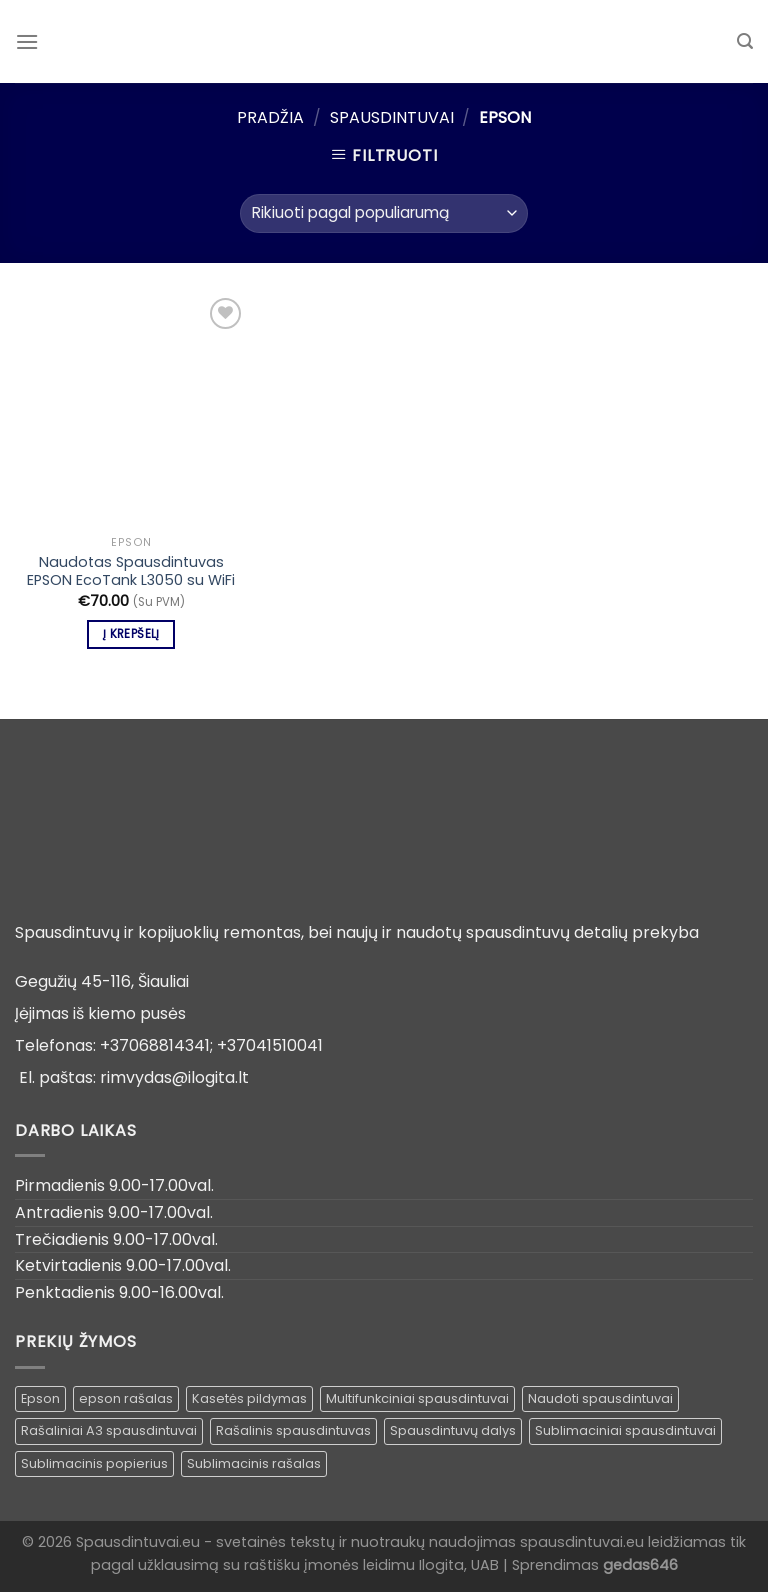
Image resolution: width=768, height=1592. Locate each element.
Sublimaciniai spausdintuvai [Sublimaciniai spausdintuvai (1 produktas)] (625, 1430)
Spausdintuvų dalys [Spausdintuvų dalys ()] (453, 1430)
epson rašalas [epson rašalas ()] (126, 1398)
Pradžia (270, 117)
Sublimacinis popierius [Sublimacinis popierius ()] (94, 1463)
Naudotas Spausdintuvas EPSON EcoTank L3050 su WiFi (131, 571)
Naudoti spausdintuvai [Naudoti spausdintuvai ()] (600, 1398)
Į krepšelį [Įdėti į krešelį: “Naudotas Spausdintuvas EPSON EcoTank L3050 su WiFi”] (131, 634)
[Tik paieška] (745, 41)
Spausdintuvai (392, 117)
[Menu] (27, 41)
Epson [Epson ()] (40, 1398)
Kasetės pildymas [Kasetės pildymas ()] (249, 1398)
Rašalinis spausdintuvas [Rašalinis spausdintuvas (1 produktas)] (293, 1430)
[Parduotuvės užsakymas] (384, 213)
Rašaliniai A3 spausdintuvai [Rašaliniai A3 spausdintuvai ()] (109, 1430)
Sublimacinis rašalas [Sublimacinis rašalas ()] (254, 1463)
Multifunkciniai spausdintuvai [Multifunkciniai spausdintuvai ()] (417, 1398)
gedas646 (640, 1565)
